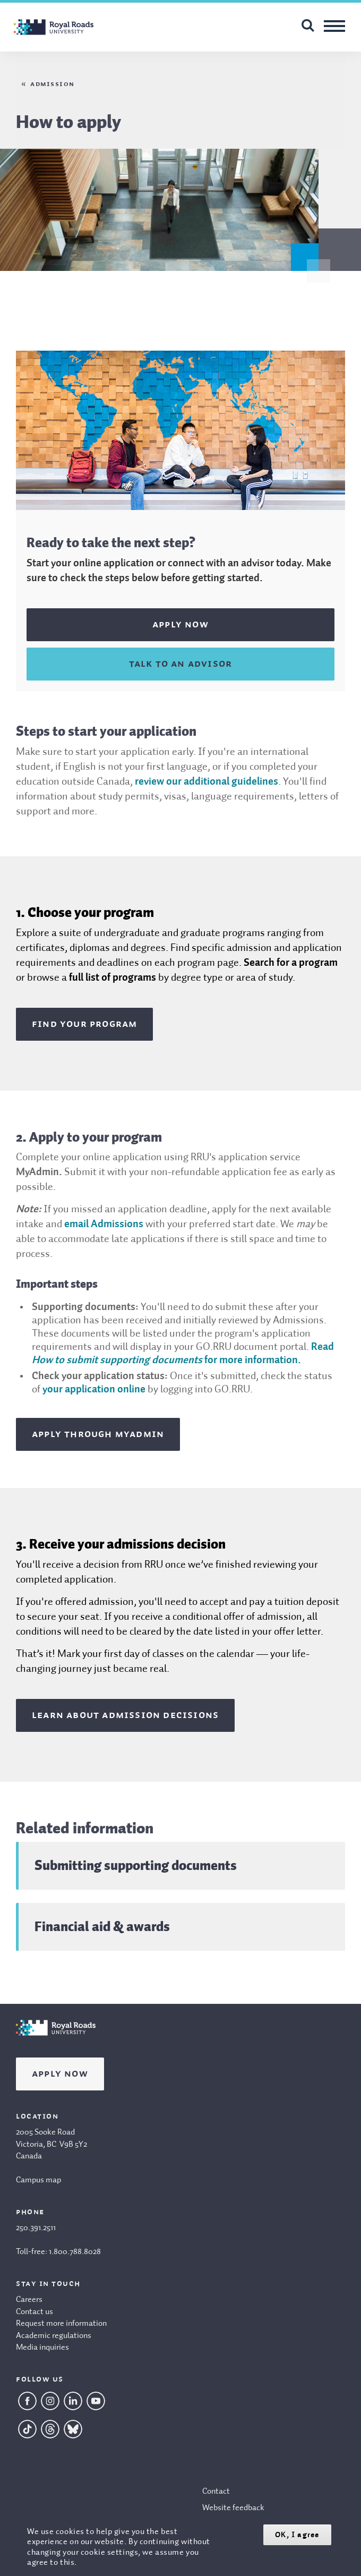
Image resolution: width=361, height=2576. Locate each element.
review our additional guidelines (206, 782)
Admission (52, 84)
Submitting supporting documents (136, 1865)
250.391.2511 (36, 2228)
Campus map (38, 2180)
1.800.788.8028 (75, 2252)
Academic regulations (53, 2336)
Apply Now (60, 2074)
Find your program (84, 1024)
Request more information (61, 2323)
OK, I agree (297, 2535)
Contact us (34, 2312)
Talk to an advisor (181, 664)
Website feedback (233, 2508)
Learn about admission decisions (125, 1715)
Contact (216, 2491)
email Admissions (103, 1224)
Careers (29, 2300)
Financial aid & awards (102, 1926)
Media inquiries (42, 2347)
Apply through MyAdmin (98, 1434)
